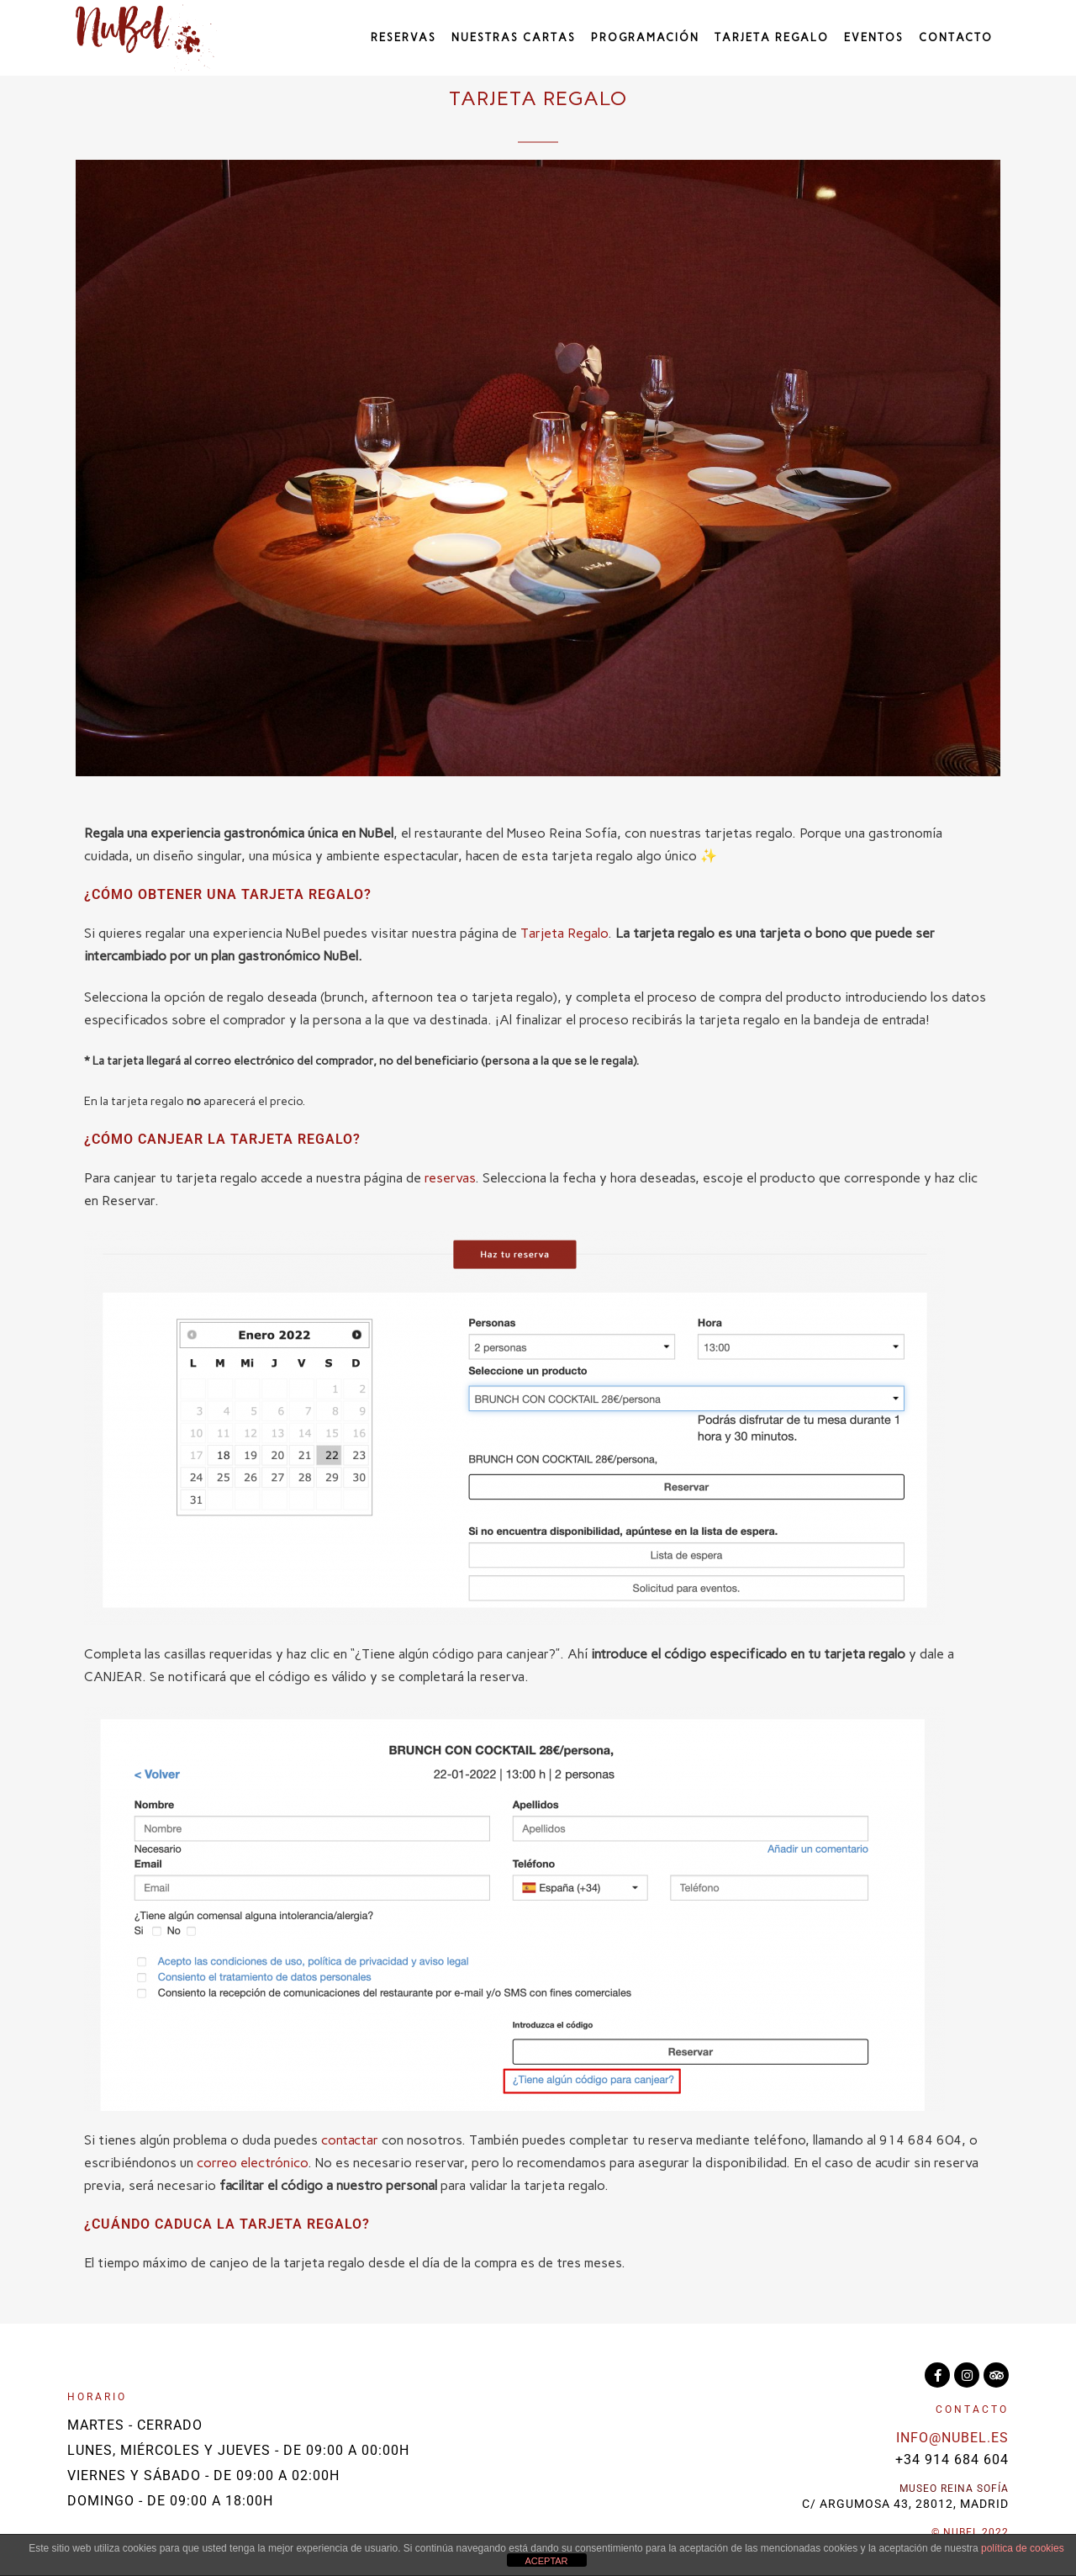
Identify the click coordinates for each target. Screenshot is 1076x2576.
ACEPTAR (546, 2561)
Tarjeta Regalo (564, 933)
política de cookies (1022, 2548)
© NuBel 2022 (970, 2532)
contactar (349, 2140)
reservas (450, 1178)
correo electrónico (252, 2163)
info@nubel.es (952, 2438)
